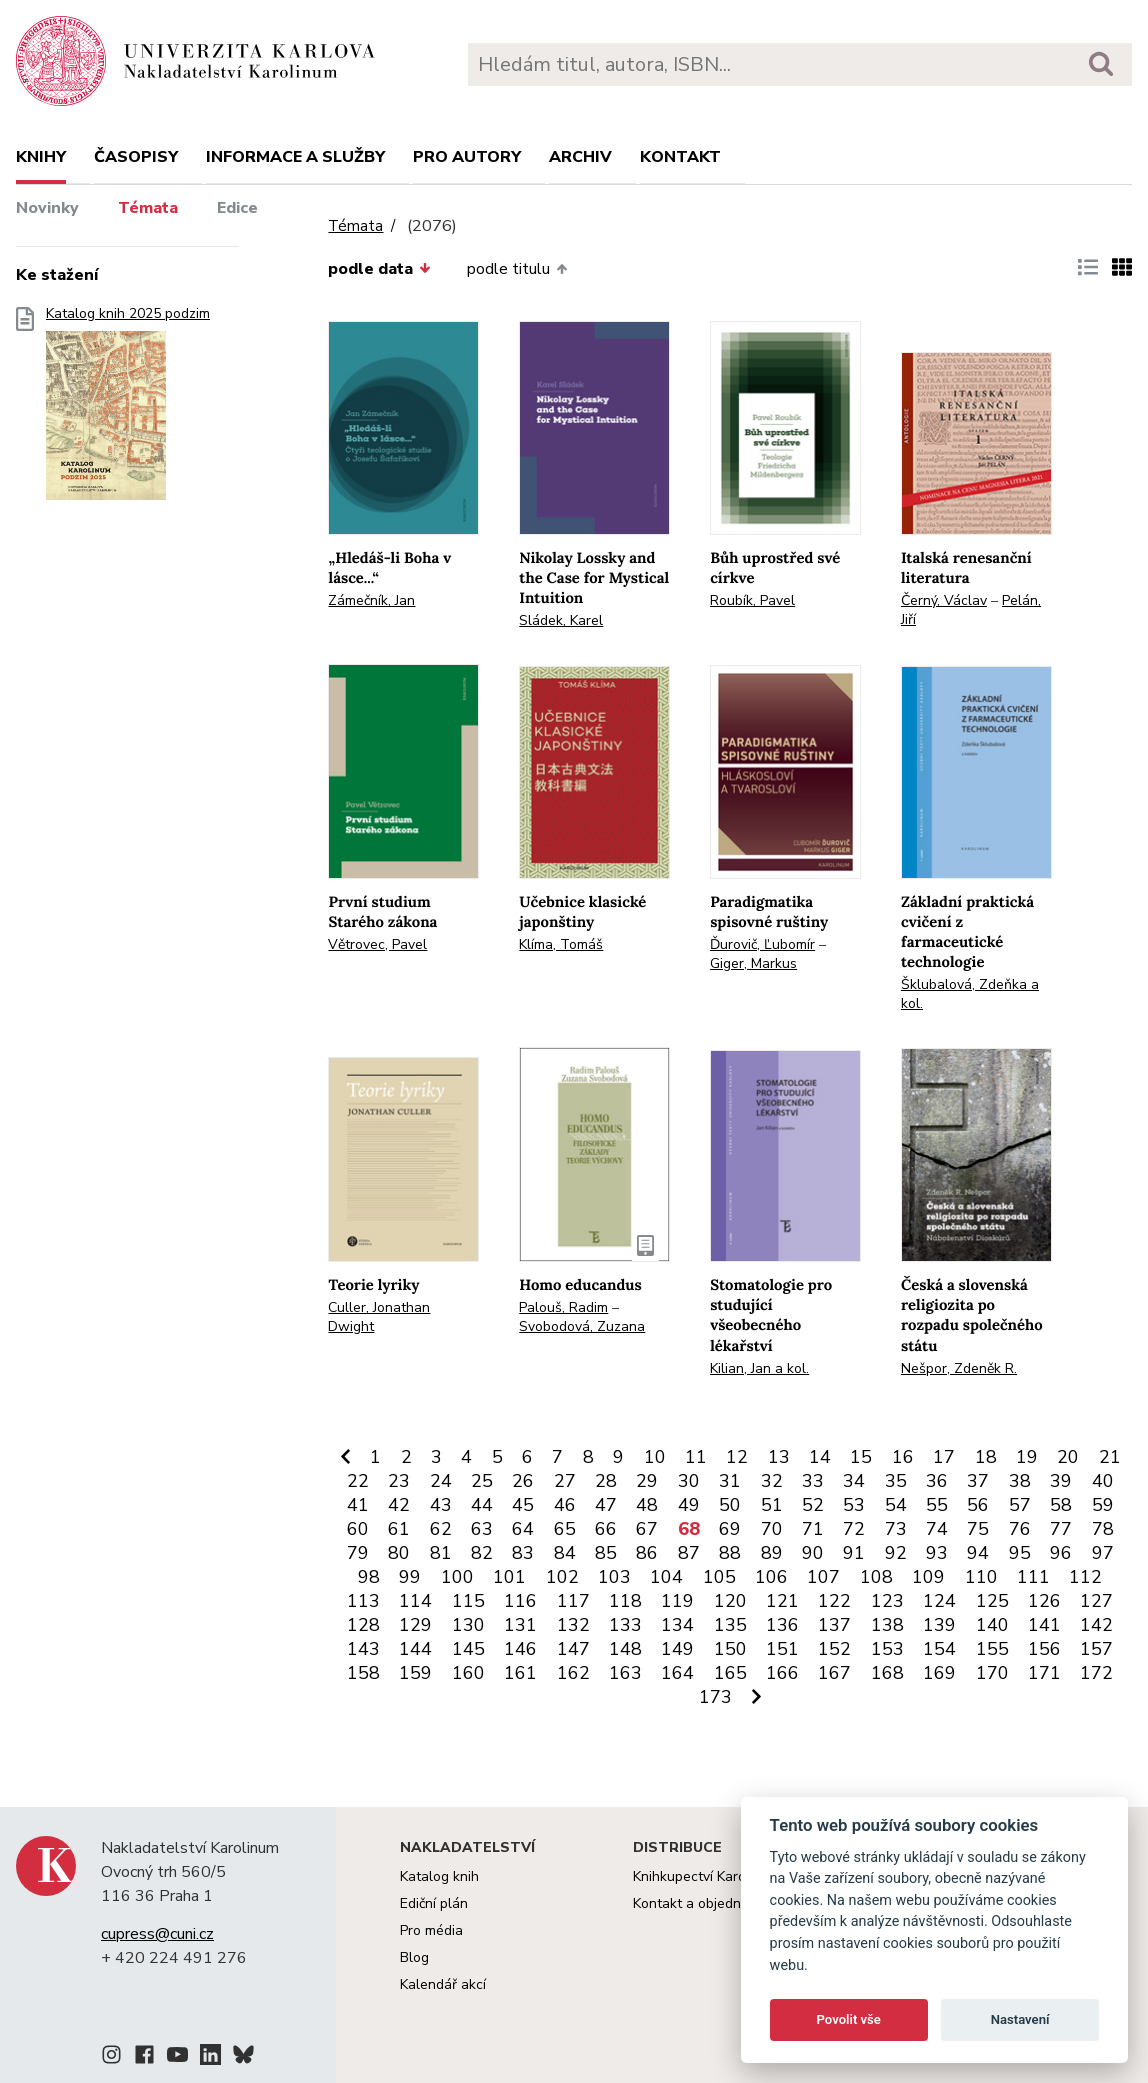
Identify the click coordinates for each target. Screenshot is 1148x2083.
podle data (379, 269)
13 (779, 1457)
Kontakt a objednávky (701, 1903)
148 (625, 1649)
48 (647, 1505)
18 (986, 1457)
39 (1061, 1481)
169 (939, 1673)
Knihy (41, 157)
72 (854, 1529)
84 (565, 1553)
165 (730, 1673)
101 (509, 1577)
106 (771, 1577)
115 (468, 1601)
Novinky (47, 208)
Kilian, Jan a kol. (759, 1368)
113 (363, 1601)
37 (978, 1481)
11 (696, 1457)
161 (520, 1673)
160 (468, 1673)
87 (689, 1553)
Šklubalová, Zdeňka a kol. (970, 994)
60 (358, 1529)
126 (1044, 1601)
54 (896, 1505)
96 (1061, 1553)
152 (834, 1649)
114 (415, 1601)
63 (482, 1529)
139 (939, 1625)
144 (415, 1649)
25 (482, 1481)
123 (887, 1601)
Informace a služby (295, 157)
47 (606, 1505)
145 (468, 1649)
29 (647, 1481)
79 (358, 1553)
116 (520, 1601)
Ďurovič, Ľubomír (762, 944)
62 (441, 1529)
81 (441, 1553)
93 (937, 1553)
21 (1110, 1457)
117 (573, 1601)
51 (772, 1505)
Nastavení (1020, 2019)
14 (820, 1457)
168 (887, 1673)
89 (772, 1553)
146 (520, 1649)
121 (782, 1601)
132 (573, 1625)
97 (1103, 1553)
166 (782, 1673)
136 (782, 1625)
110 (981, 1577)
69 (730, 1529)
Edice (237, 208)
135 (730, 1625)
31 (730, 1481)
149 (677, 1649)
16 (903, 1457)
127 (1096, 1601)
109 (928, 1577)
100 (457, 1577)
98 (369, 1577)
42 (399, 1505)
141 (1044, 1625)
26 (523, 1481)
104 (666, 1577)
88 (730, 1553)
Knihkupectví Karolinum (706, 1876)
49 (689, 1505)
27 (565, 1481)
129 (415, 1625)
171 (1044, 1673)
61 (399, 1529)
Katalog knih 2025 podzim (128, 409)
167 (834, 1673)
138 (887, 1625)
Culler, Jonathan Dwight (379, 1317)
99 (410, 1577)
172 (1096, 1673)
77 (1061, 1529)
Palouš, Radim (563, 1307)
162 (573, 1673)
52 (813, 1505)
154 (939, 1649)
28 (606, 1481)
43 (441, 1505)
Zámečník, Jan (371, 600)
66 (606, 1529)
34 (854, 1481)
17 (944, 1457)
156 (1044, 1649)
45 (523, 1505)
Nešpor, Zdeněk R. (959, 1368)
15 (861, 1457)
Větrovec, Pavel (377, 944)
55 (937, 1505)
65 (565, 1529)
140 (992, 1625)
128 (363, 1625)
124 (939, 1601)
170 (992, 1673)
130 (468, 1625)
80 (399, 1553)
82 (482, 1553)
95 (1020, 1553)
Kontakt (680, 157)
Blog (414, 1957)
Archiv (580, 157)
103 (614, 1577)
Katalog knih (439, 1876)
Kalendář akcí (443, 1984)
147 (573, 1649)
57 (1020, 1505)
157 (1096, 1649)
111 (1033, 1577)
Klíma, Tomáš (561, 944)
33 (813, 1481)
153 (887, 1649)
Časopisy (136, 157)
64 (523, 1529)
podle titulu (517, 269)
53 (854, 1505)
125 (992, 1601)
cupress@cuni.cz (157, 1934)
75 (978, 1529)
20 (1068, 1457)
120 (730, 1601)
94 (978, 1553)
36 (937, 1481)
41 (358, 1505)
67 (647, 1529)
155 (992, 1649)
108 (876, 1577)
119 (677, 1601)
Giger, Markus (753, 963)
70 (772, 1529)
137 (834, 1625)
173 (715, 1697)
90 (813, 1553)
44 (482, 1505)
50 (730, 1505)
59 (1103, 1505)
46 (565, 1505)
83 (523, 1553)
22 (358, 1481)
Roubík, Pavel (752, 600)
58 (1061, 1505)
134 (677, 1625)
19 (1027, 1457)
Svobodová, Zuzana (582, 1326)
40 (1103, 1481)
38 (1020, 1481)
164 (677, 1673)
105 (719, 1577)
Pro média (431, 1930)
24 (441, 1481)
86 (647, 1553)
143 (363, 1649)
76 (1020, 1529)
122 (834, 1601)
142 (1096, 1625)
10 (655, 1457)
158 (363, 1673)
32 (772, 1481)
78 (1103, 1529)
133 (625, 1625)
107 (823, 1577)
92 (896, 1553)
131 (520, 1625)
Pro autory (467, 157)
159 (415, 1673)
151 (782, 1649)
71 (813, 1529)
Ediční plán (434, 1903)
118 (625, 1601)
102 (562, 1577)
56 (978, 1505)
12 (737, 1457)
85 (606, 1553)
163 (625, 1673)
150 (730, 1649)
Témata (148, 208)
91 (854, 1553)
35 (896, 1481)
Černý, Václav (944, 600)
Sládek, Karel (561, 620)
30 (689, 1481)
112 (1085, 1577)
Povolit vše (849, 2019)
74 (937, 1529)
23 (399, 1481)
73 (896, 1529)
